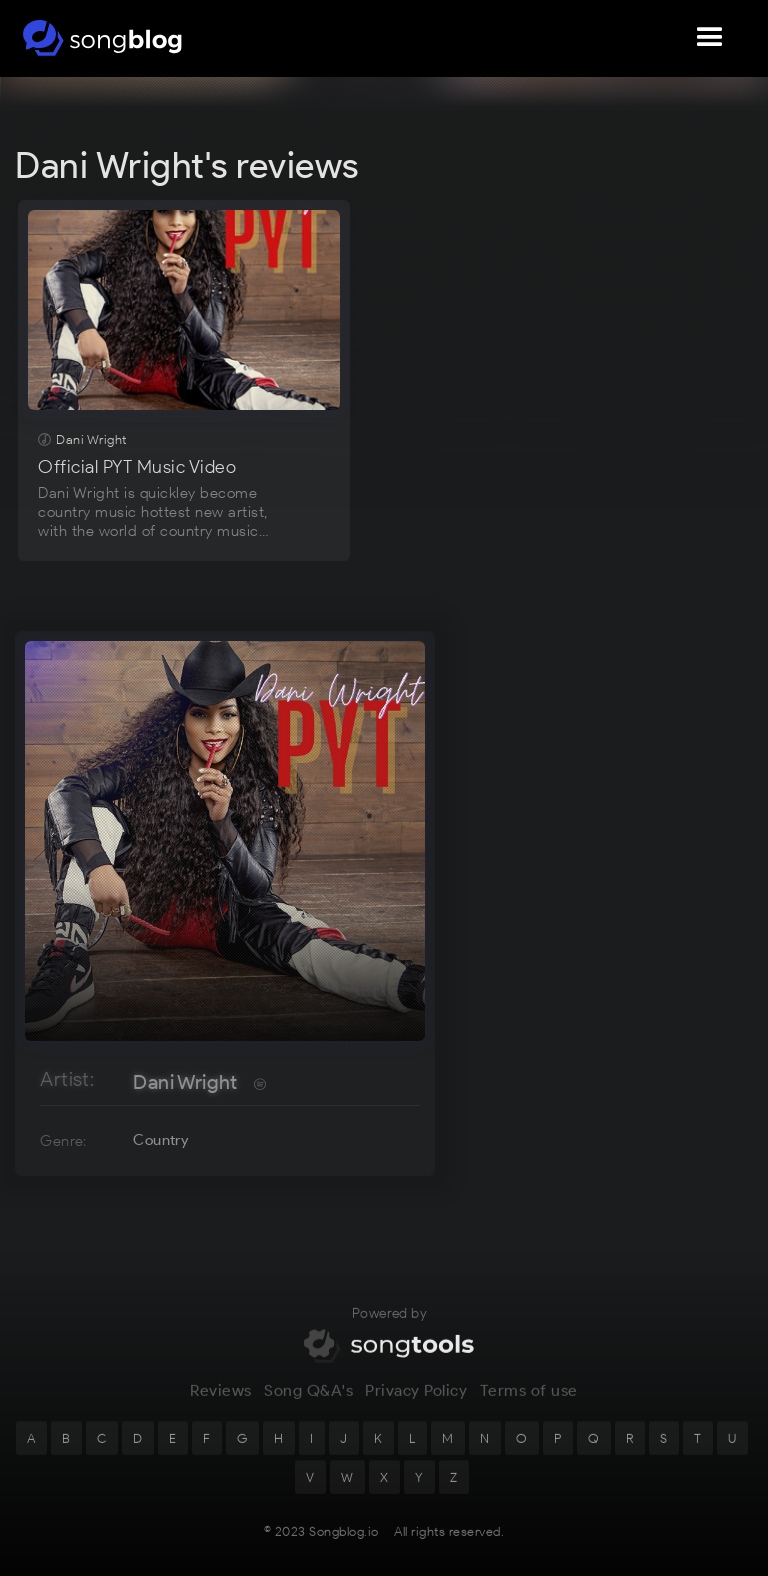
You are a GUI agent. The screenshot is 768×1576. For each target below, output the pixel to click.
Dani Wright (185, 1082)
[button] (710, 38)
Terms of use (529, 1401)
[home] (102, 38)
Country (160, 1140)
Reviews (221, 1401)
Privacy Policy (416, 1401)
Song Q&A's (308, 1401)
